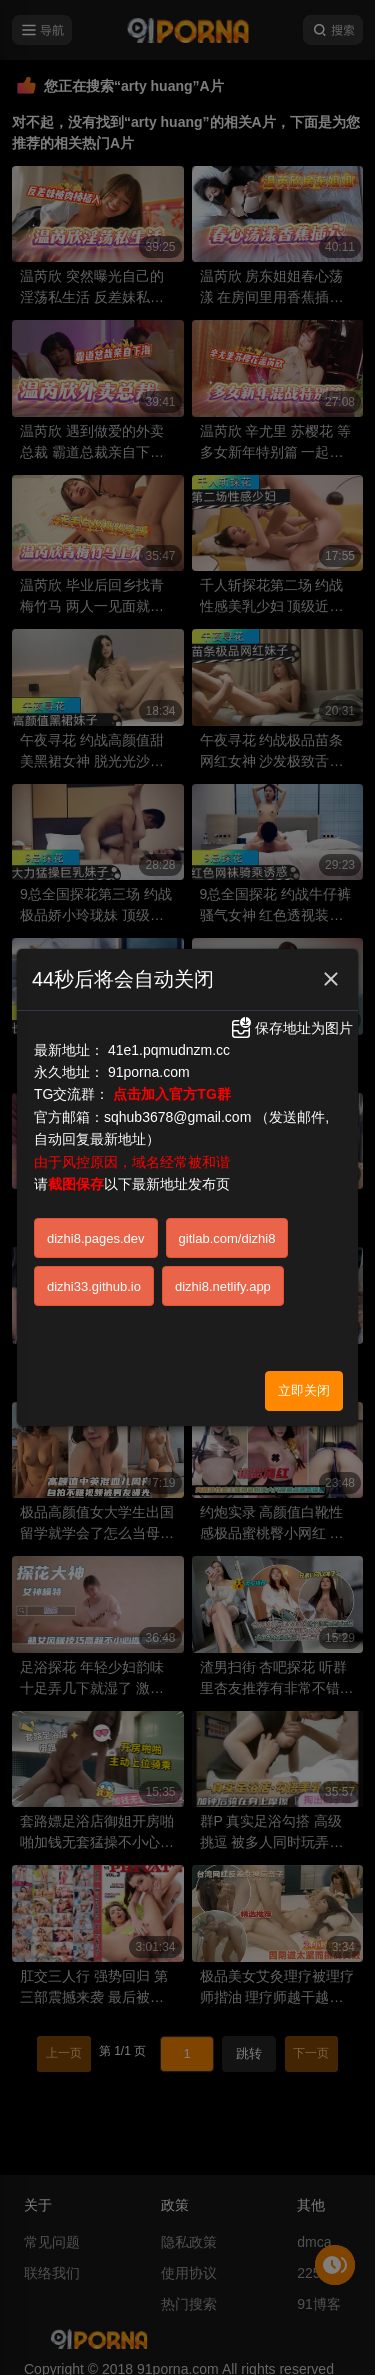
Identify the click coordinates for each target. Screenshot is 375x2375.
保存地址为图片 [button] (291, 1028)
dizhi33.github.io (94, 1286)
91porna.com (149, 1072)
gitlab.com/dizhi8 (227, 1238)
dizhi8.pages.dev (96, 1238)
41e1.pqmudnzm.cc (169, 1050)
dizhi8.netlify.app (223, 1286)
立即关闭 (304, 1390)
